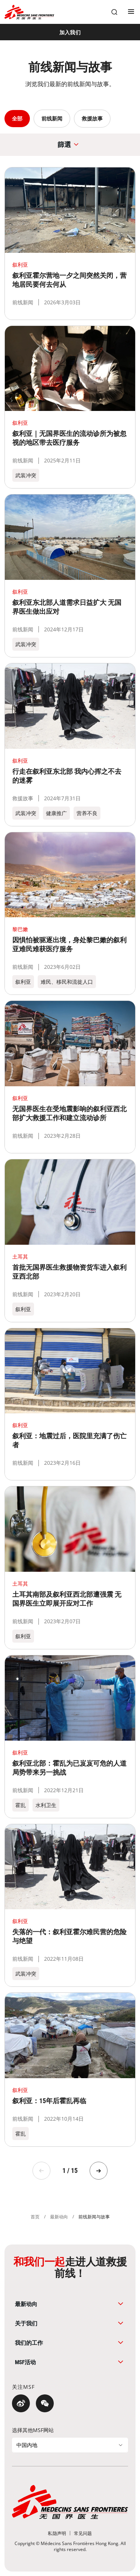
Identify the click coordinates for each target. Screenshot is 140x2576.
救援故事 (92, 118)
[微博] (21, 2403)
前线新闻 (51, 118)
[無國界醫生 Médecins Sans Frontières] (29, 12)
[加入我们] (70, 32)
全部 (17, 118)
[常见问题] (83, 2533)
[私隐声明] (57, 2533)
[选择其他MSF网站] (70, 2445)
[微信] (45, 2403)
